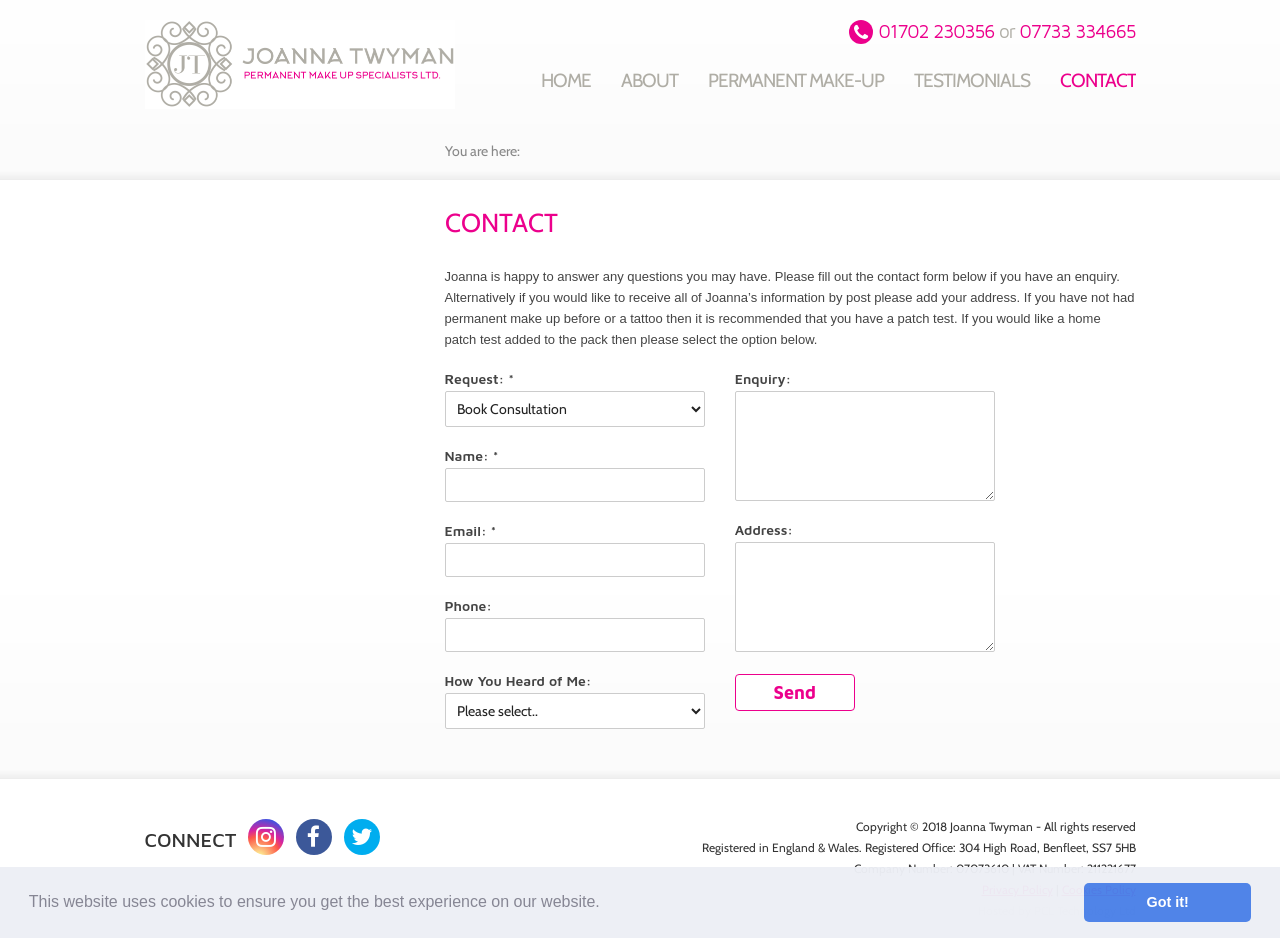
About (649, 80)
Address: (764, 529)
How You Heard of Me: (518, 680)
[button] (607, 904)
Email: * (471, 530)
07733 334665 (1077, 31)
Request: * (479, 378)
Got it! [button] (1168, 902)
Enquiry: (763, 378)
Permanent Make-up (796, 80)
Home (566, 80)
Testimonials (972, 80)
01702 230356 (937, 31)
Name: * (472, 455)
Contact (1098, 80)
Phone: (469, 605)
